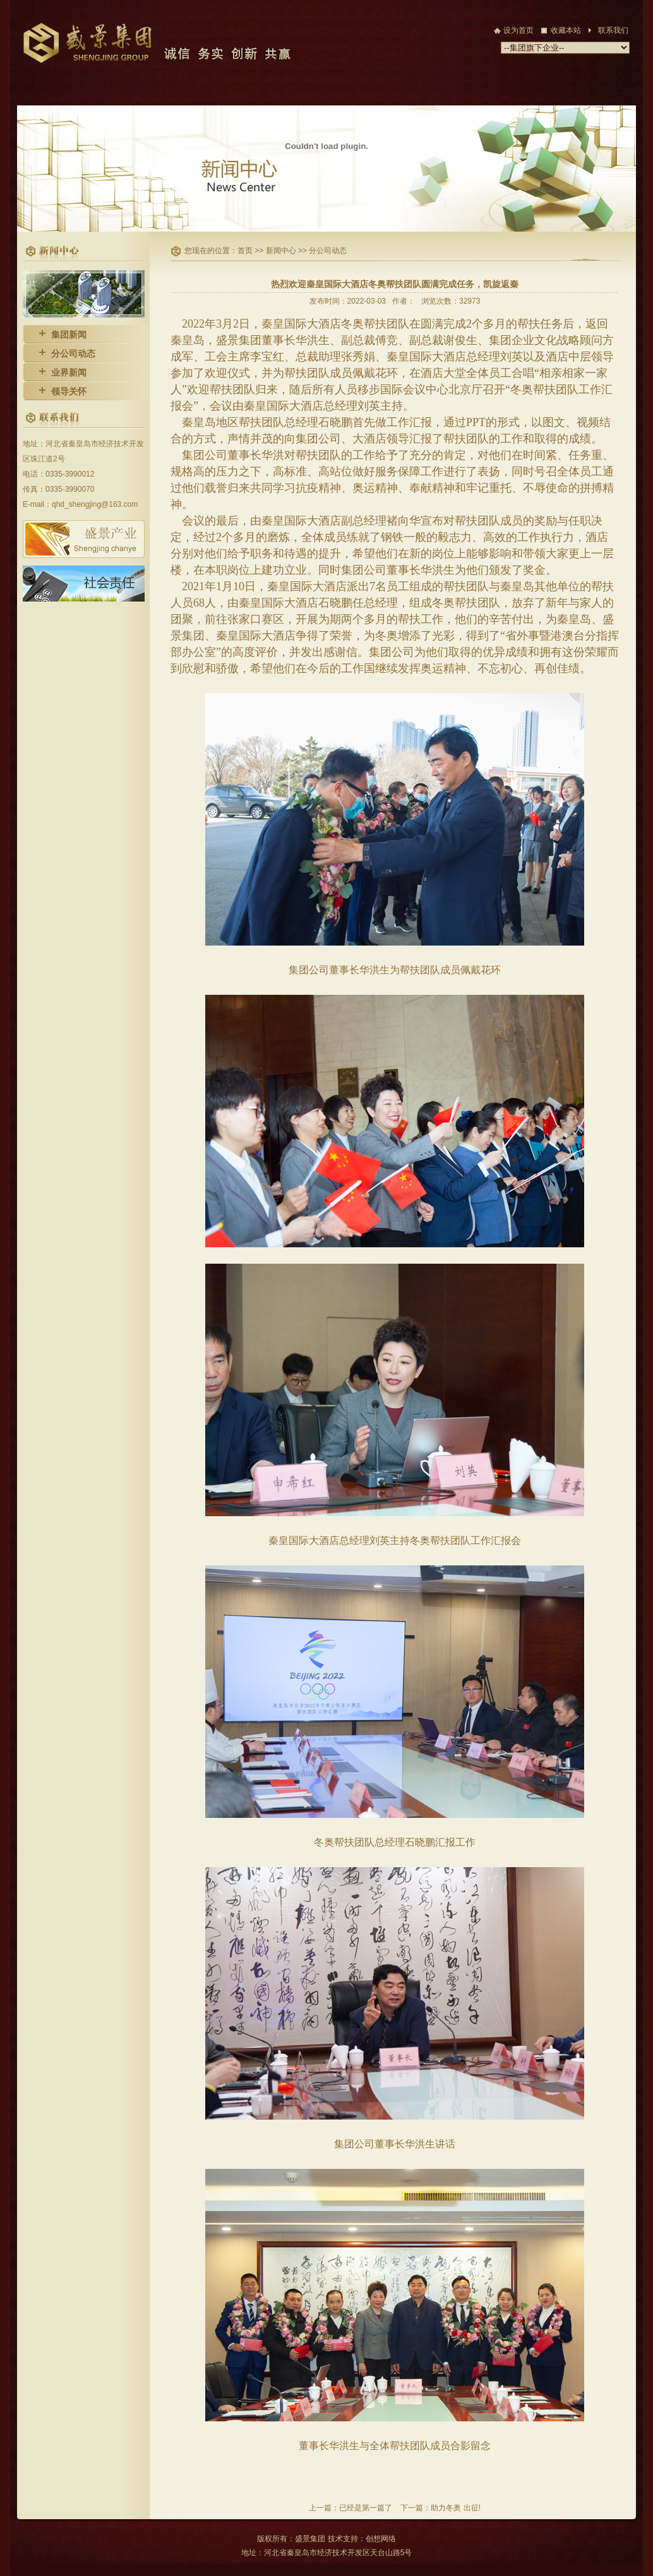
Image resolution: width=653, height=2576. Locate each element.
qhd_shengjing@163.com (95, 504)
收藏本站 (566, 30)
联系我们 (613, 30)
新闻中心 (282, 250)
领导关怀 (69, 391)
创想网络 (381, 2538)
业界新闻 (69, 372)
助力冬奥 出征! (456, 2507)
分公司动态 (73, 353)
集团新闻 (69, 334)
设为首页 (518, 30)
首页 (246, 250)
